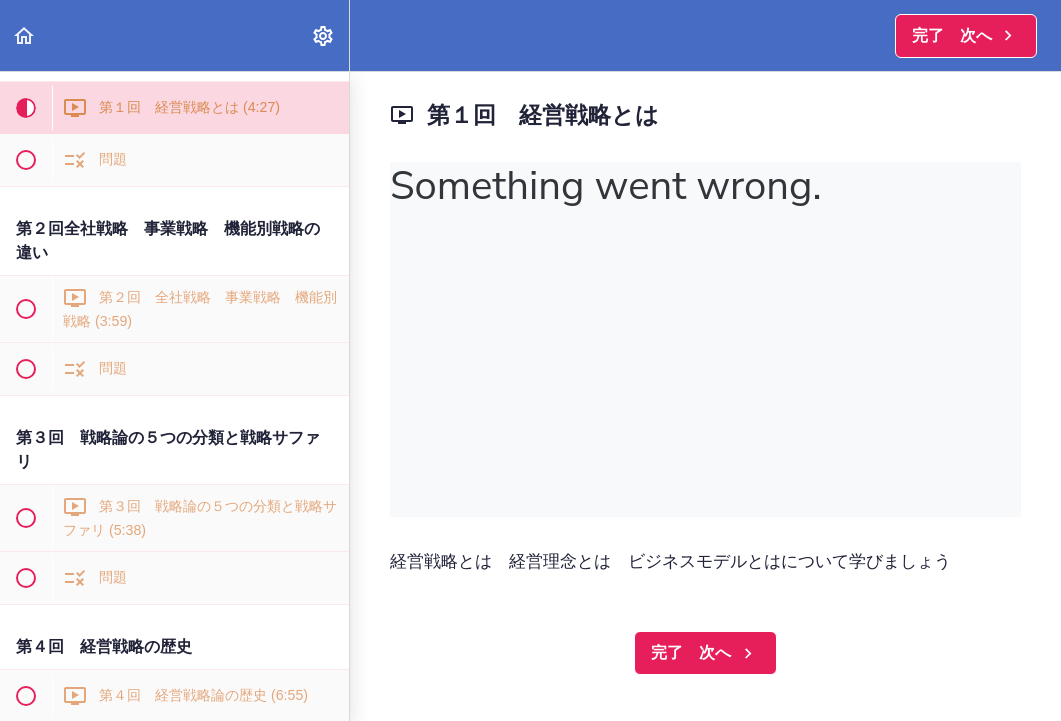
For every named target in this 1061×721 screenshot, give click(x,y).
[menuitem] (324, 35)
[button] (25, 35)
